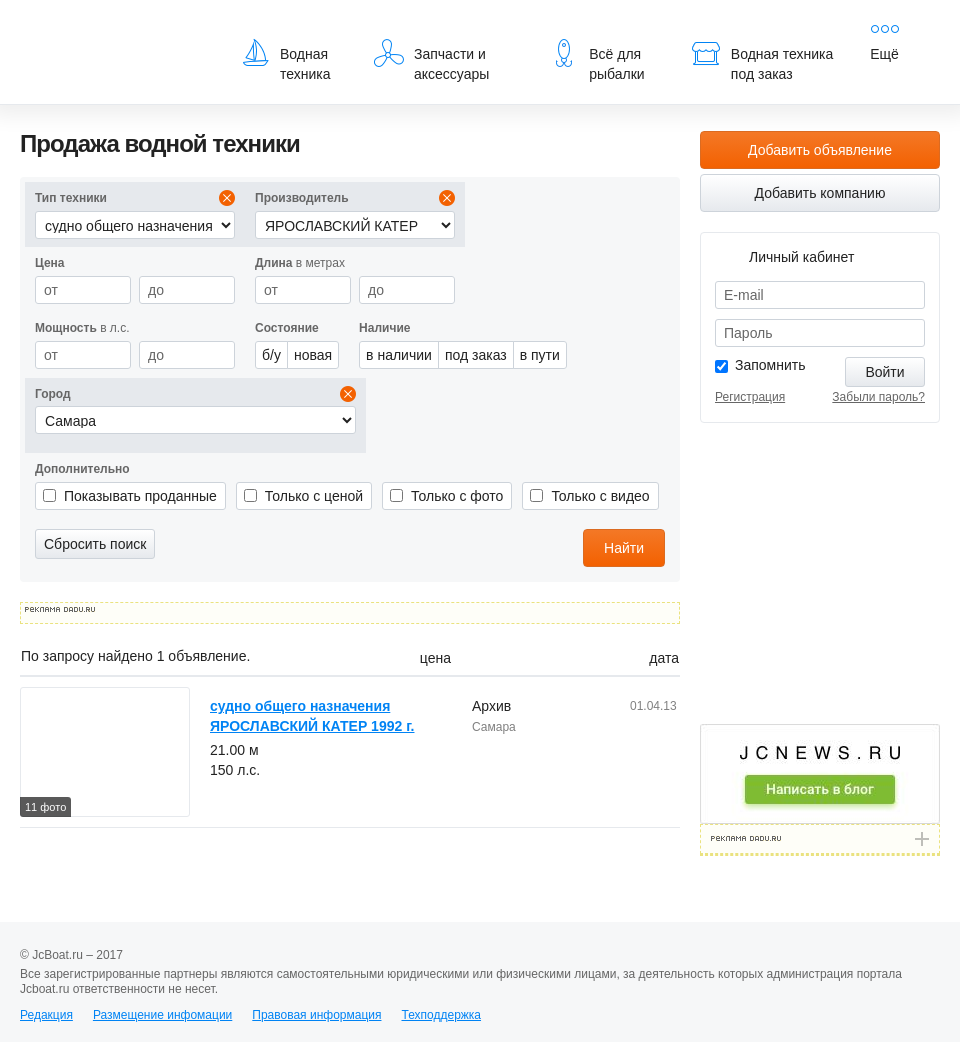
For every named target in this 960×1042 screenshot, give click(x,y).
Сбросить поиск (95, 544)
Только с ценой (314, 496)
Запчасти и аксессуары (431, 60)
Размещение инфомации (162, 1015)
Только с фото (457, 496)
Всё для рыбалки (596, 60)
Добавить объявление (820, 150)
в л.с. (82, 328)
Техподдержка (441, 1015)
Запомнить (770, 365)
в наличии (399, 355)
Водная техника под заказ (762, 60)
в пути (540, 355)
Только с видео (600, 496)
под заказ (476, 355)
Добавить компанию (820, 193)
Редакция (46, 1015)
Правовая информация (316, 1015)
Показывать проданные (140, 496)
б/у (271, 355)
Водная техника (285, 60)
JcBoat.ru (116, 30)
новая (313, 355)
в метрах (300, 263)
